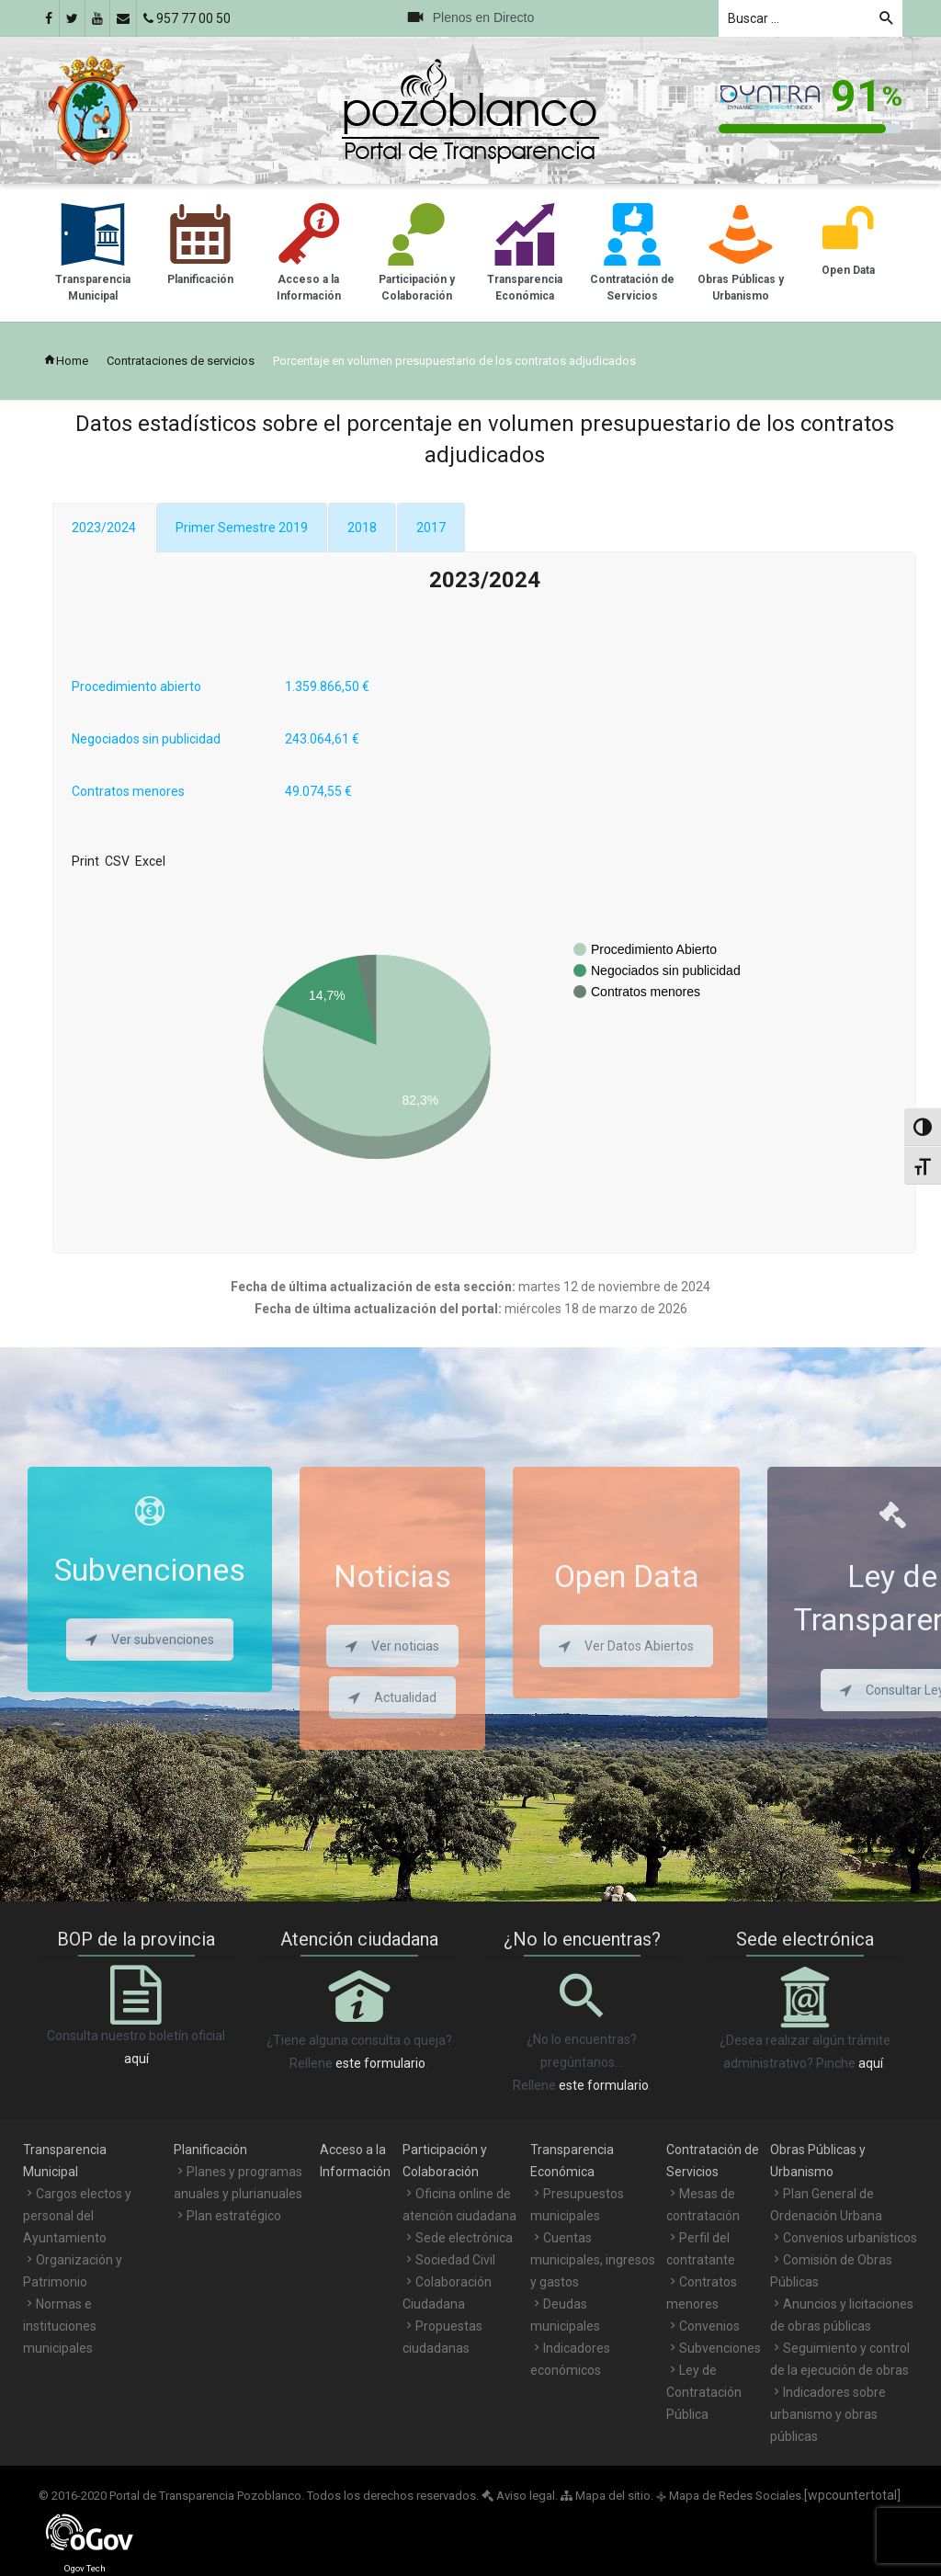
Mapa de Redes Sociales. (730, 2495)
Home (65, 361)
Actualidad (392, 1697)
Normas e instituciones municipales (59, 2326)
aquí (136, 2058)
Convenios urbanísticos (850, 2237)
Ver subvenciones (149, 1639)
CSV (117, 861)
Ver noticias (392, 1646)
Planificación (210, 2149)
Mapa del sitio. (607, 2495)
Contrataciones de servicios (181, 361)
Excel (150, 861)
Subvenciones (720, 2348)
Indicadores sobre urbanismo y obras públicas (828, 2414)
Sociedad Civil (455, 2260)
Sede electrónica (464, 2237)
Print (85, 861)
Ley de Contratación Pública (704, 2392)
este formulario (380, 2063)
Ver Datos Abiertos (626, 1646)
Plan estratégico (234, 2215)
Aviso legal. (520, 2495)
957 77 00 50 (187, 18)
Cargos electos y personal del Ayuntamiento (77, 2215)
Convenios (709, 2326)
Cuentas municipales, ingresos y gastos (592, 2259)
